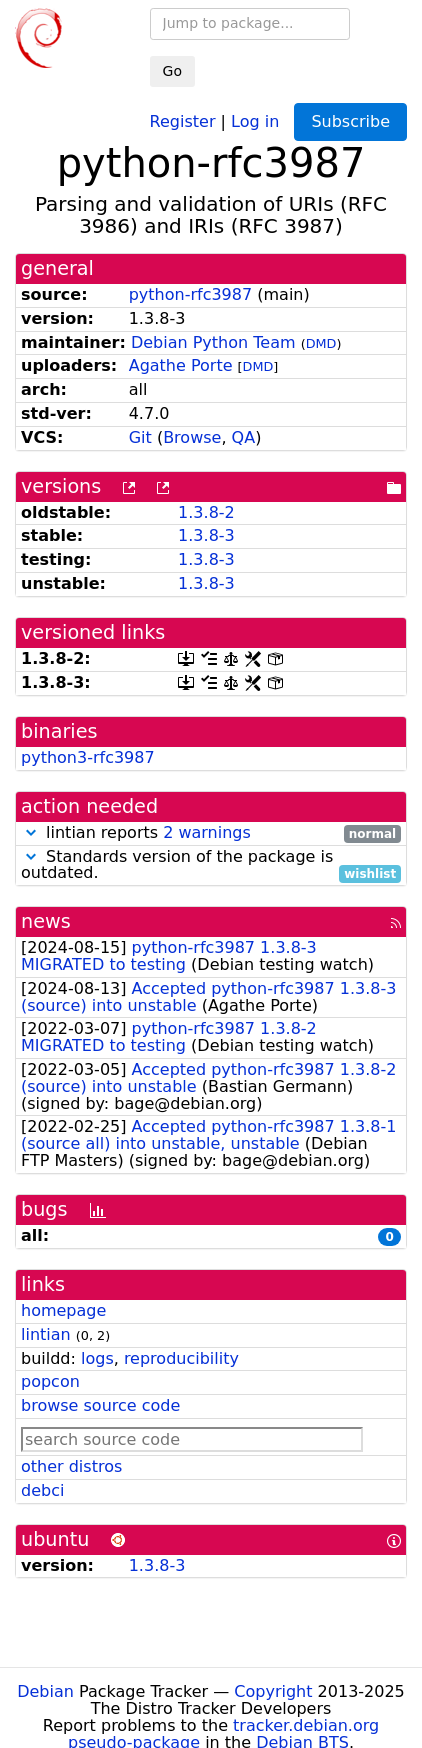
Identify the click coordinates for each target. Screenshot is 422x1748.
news (46, 921)
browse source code (100, 1405)
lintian (46, 1334)
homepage (63, 1310)
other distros (71, 1466)
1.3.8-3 (206, 535)
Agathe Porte (181, 365)
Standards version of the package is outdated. (211, 866)
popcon (50, 1381)
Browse (192, 437)
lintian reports (211, 833)
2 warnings (207, 832)
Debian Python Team (213, 342)
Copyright (273, 1691)
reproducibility (181, 1358)
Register (183, 120)
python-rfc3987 (190, 294)
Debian (45, 1691)
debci (42, 1490)
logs (97, 1358)
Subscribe (350, 121)
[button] (31, 832)
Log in (255, 120)
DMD (321, 343)
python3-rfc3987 (88, 757)
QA (244, 437)
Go (172, 71)
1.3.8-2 (206, 512)
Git (140, 437)
